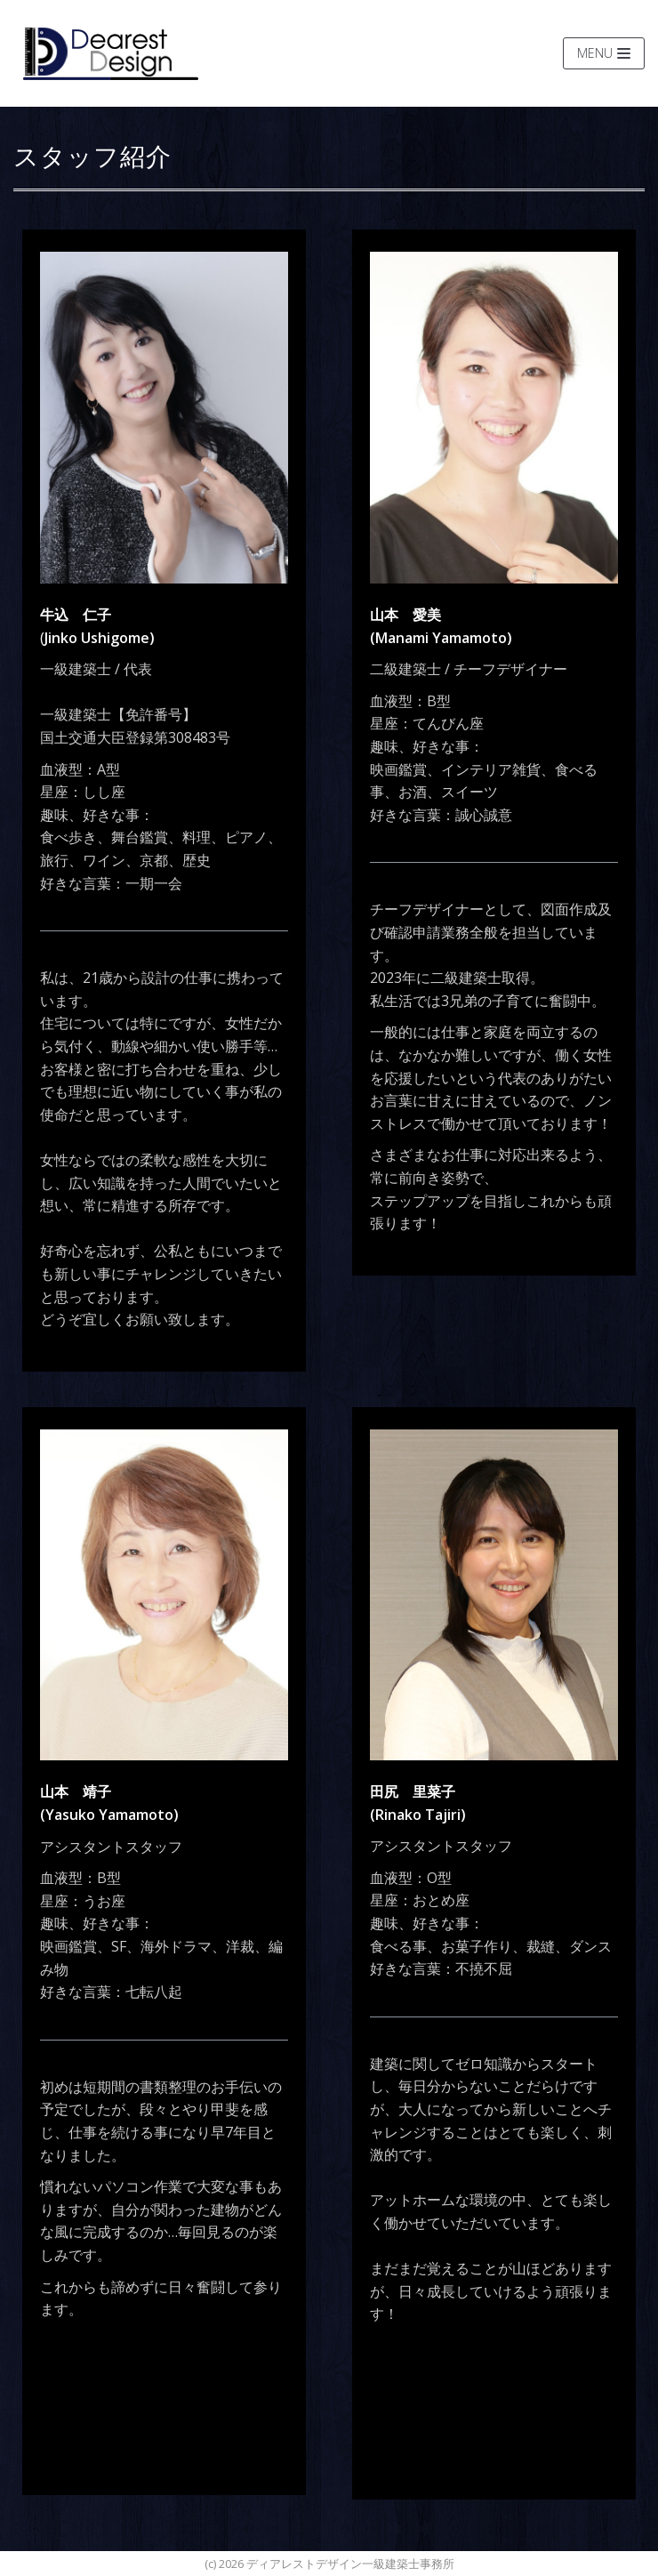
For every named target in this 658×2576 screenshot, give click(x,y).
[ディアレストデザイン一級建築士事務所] (110, 53)
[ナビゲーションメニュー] (604, 53)
